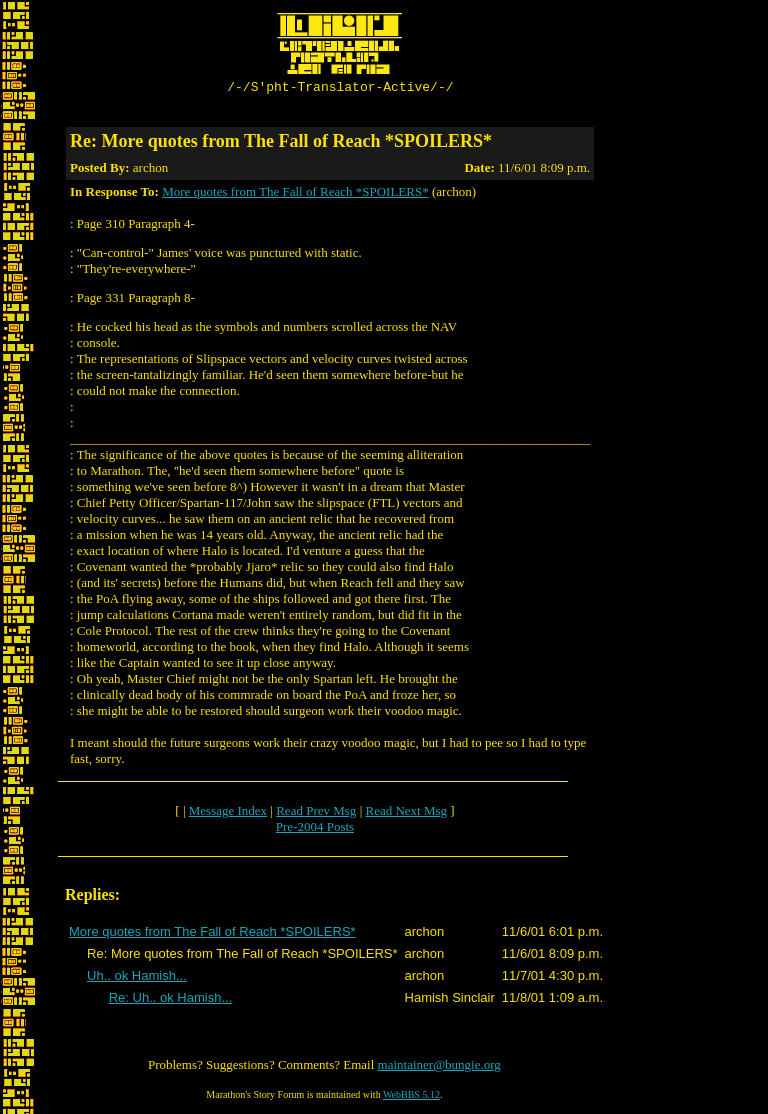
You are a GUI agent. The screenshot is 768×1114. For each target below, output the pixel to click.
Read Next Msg (406, 813)
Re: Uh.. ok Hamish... (171, 1000)
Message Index (228, 813)
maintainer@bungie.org (439, 1067)
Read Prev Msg (316, 813)
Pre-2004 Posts (315, 829)
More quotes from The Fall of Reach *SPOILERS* (295, 194)
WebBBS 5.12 (411, 1097)
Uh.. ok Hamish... (137, 978)
